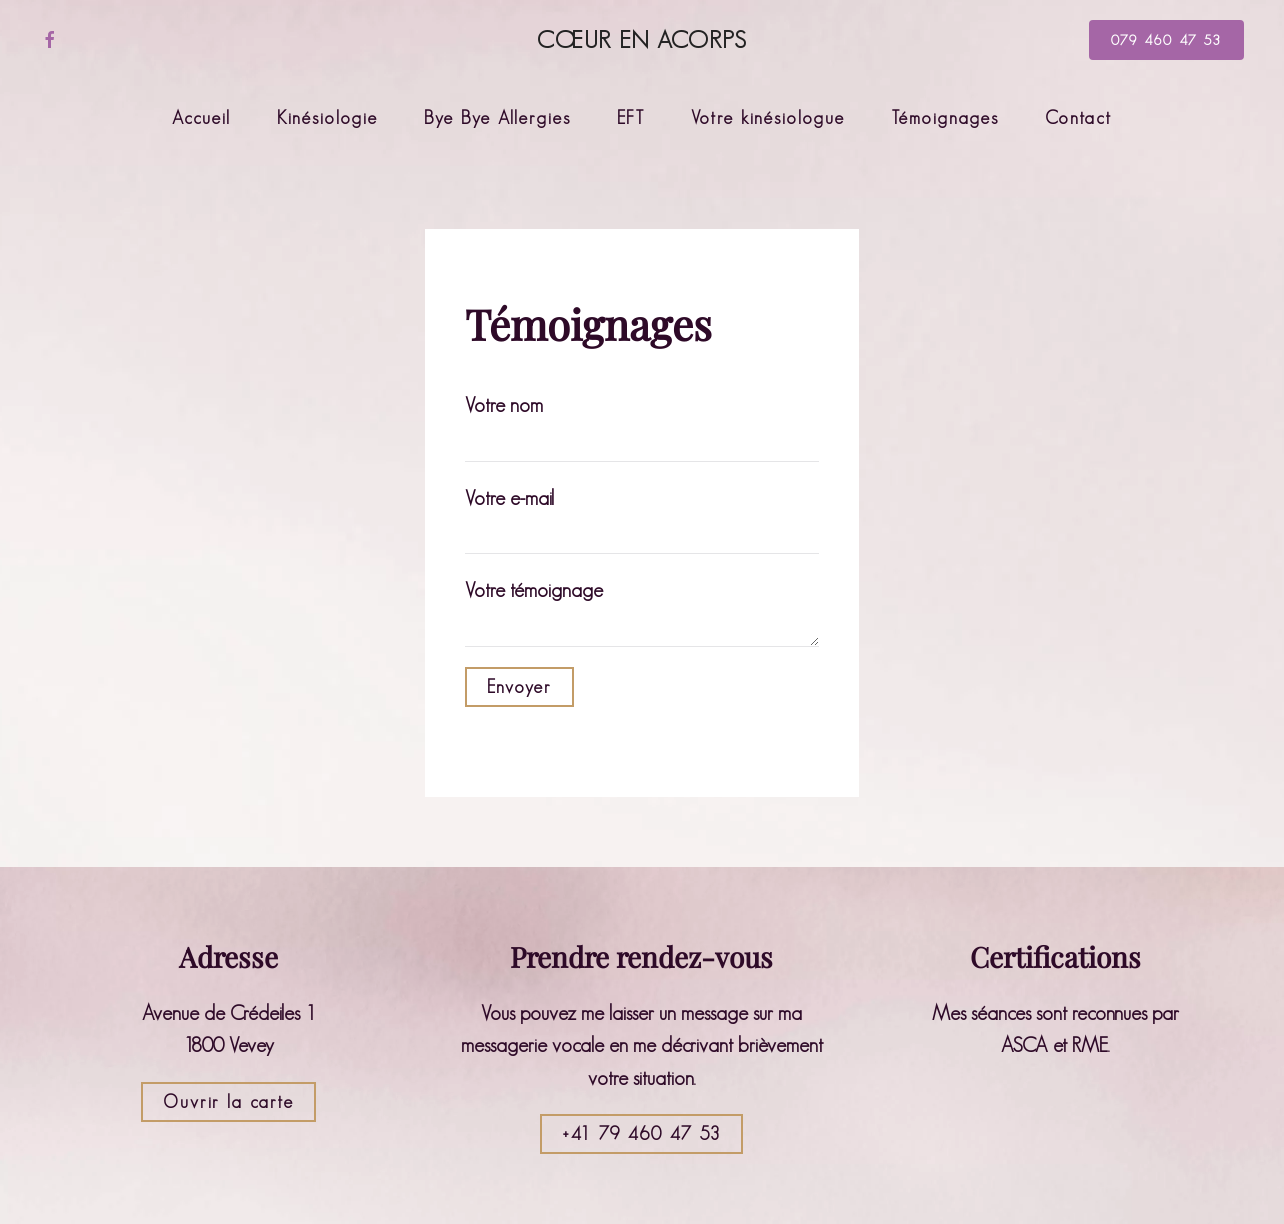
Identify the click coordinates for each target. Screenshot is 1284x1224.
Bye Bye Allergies (497, 118)
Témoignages (945, 118)
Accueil (201, 118)
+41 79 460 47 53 (641, 1134)
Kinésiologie (327, 118)
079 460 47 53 (1166, 40)
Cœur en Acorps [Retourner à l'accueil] (642, 39)
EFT (631, 118)
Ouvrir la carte (228, 1102)
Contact (1078, 118)
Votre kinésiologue (768, 118)
